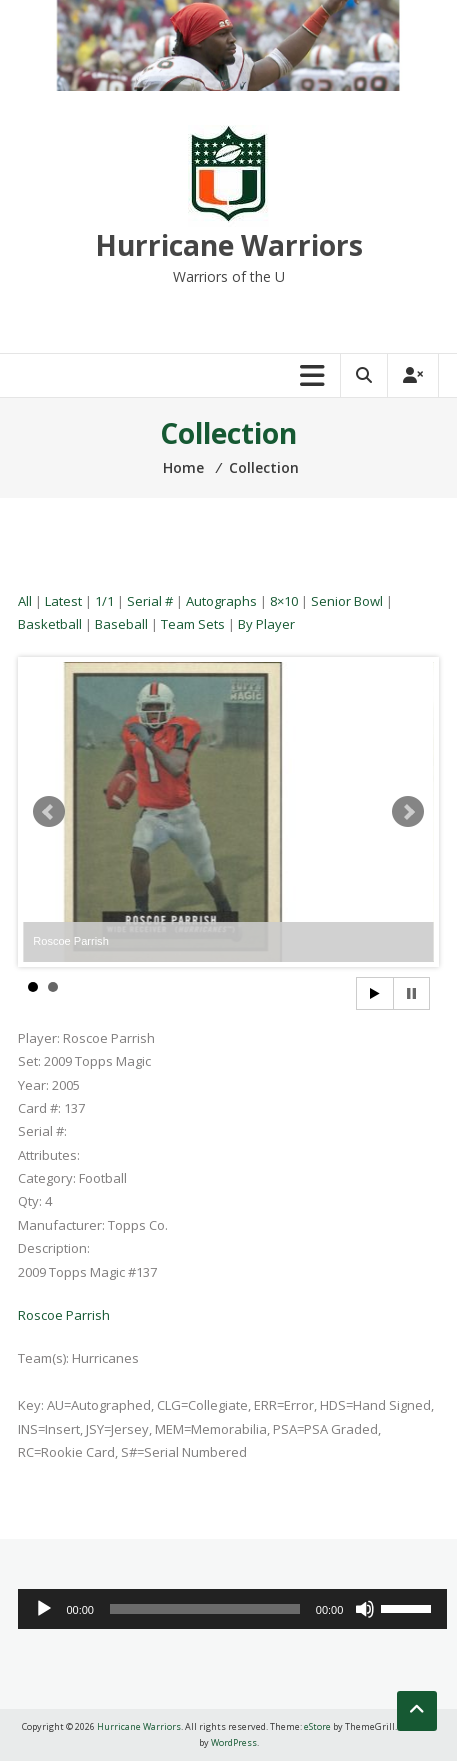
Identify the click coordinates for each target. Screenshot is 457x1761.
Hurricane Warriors (229, 245)
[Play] (44, 1609)
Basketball (50, 624)
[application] (232, 1609)
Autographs (221, 601)
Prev (49, 812)
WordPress (234, 1742)
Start (375, 993)
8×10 (284, 601)
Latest (63, 601)
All (25, 601)
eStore (317, 1726)
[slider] (205, 1609)
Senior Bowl (347, 601)
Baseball (121, 624)
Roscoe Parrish (64, 1315)
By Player (266, 624)
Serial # (150, 601)
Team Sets (193, 624)
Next (408, 812)
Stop (411, 993)
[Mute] (365, 1609)
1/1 (104, 601)
